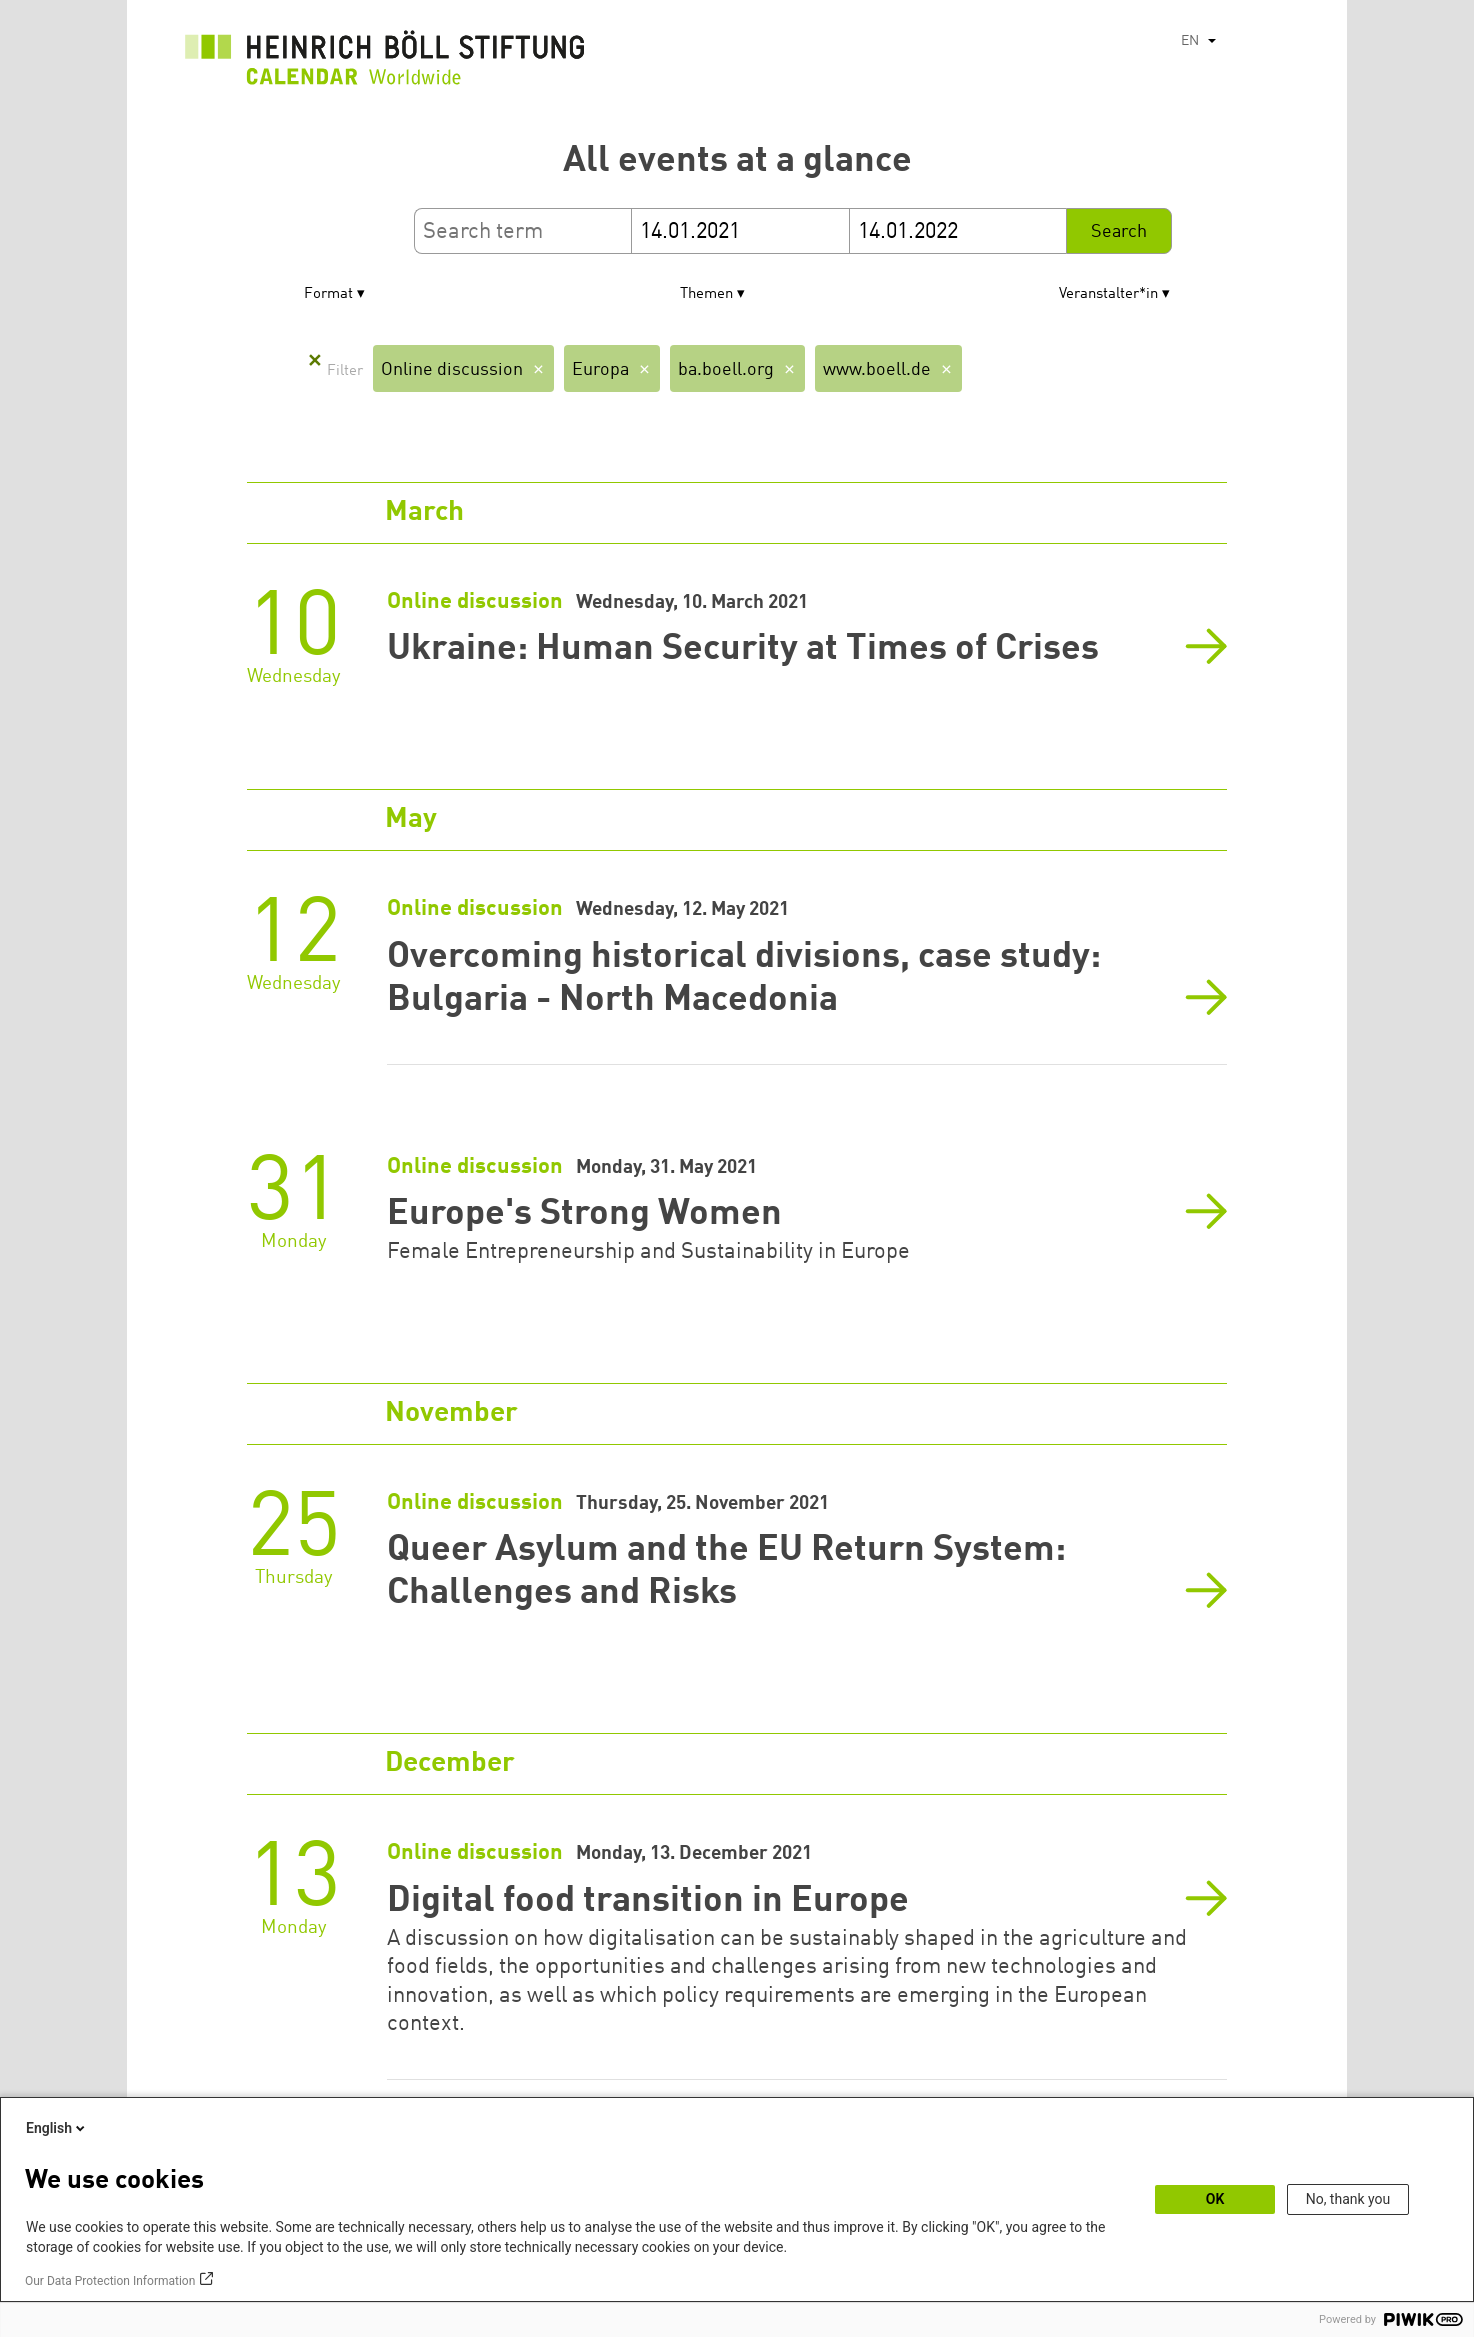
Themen (706, 294)
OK (1215, 2199)
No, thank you (1348, 2199)
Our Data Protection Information (110, 2281)
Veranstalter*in (1108, 294)
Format (328, 294)
